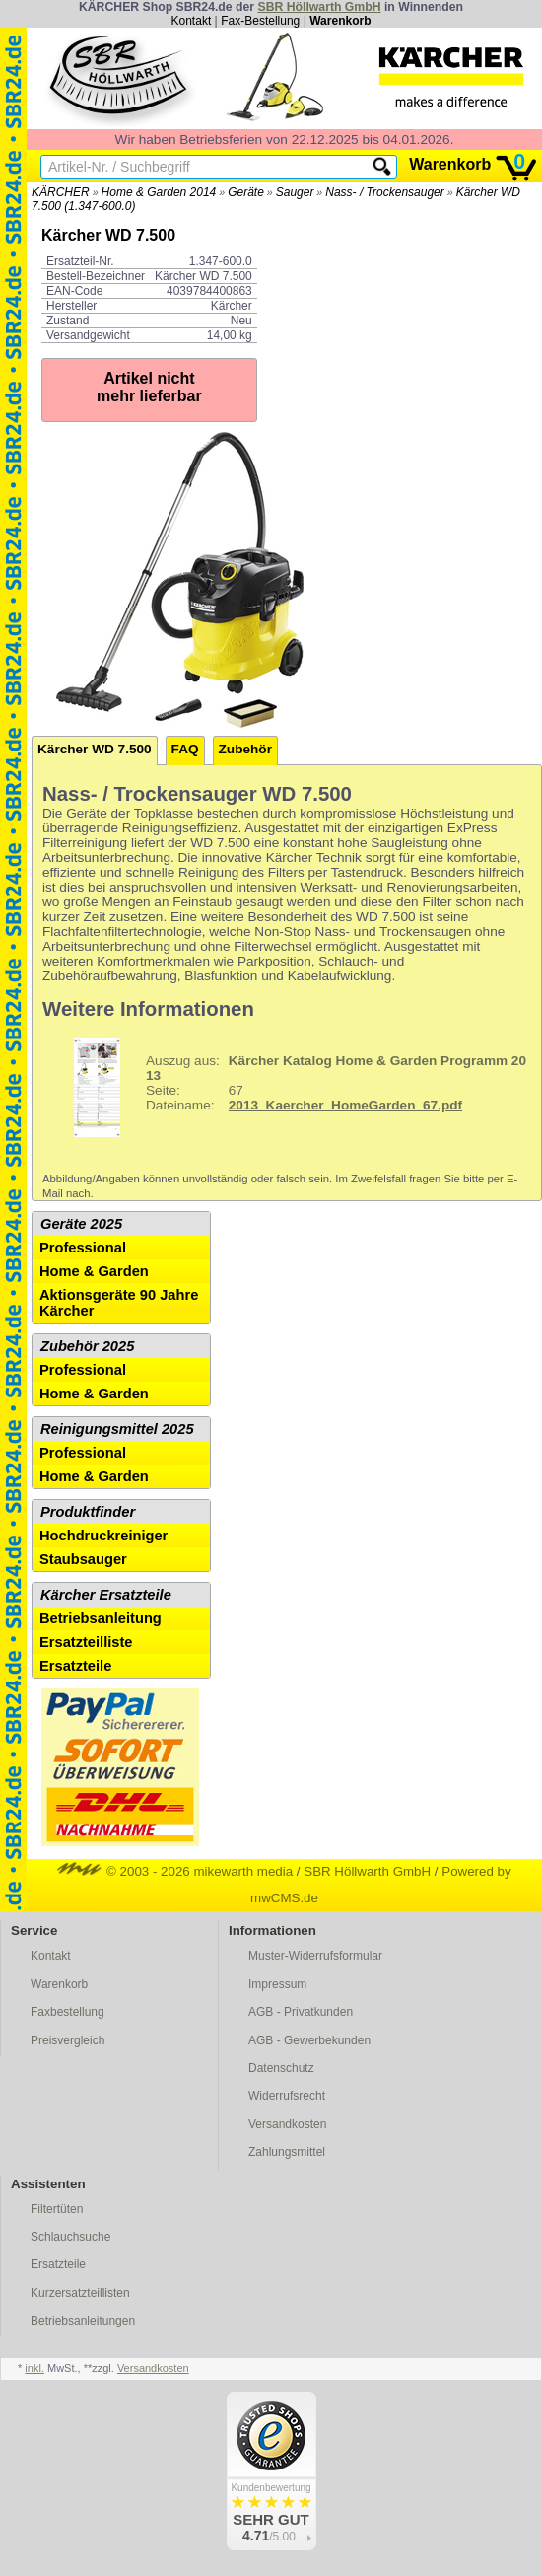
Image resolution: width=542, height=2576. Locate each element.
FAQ (185, 749)
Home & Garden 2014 (159, 192)
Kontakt (191, 21)
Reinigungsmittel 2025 (117, 1429)
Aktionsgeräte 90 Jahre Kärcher (118, 1303)
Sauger (295, 192)
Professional (82, 1247)
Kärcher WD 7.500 (94, 749)
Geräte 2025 (81, 1224)
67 (286, 1087)
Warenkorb (340, 21)
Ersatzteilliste (86, 1642)
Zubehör (245, 749)
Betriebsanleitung (100, 1618)
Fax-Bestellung (260, 21)
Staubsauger (83, 1559)
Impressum (277, 1984)
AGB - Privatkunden (300, 2012)
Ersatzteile (75, 1666)
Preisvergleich (67, 2040)
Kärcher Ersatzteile (105, 1595)
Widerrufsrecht (286, 2096)
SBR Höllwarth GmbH (318, 7)
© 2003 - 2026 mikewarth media (175, 1871)
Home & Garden (94, 1271)
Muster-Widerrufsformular (315, 1956)
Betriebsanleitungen (83, 2320)
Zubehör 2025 (87, 1346)
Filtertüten (57, 2209)
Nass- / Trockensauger (384, 192)
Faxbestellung (67, 2012)
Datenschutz (281, 2068)
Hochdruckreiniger (103, 1535)
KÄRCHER (61, 192)
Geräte (246, 192)
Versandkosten (287, 2124)
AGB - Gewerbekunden (309, 2040)
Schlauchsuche (70, 2237)
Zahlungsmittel (286, 2152)
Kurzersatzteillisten (80, 2293)
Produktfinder (87, 1512)
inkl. (34, 2368)
